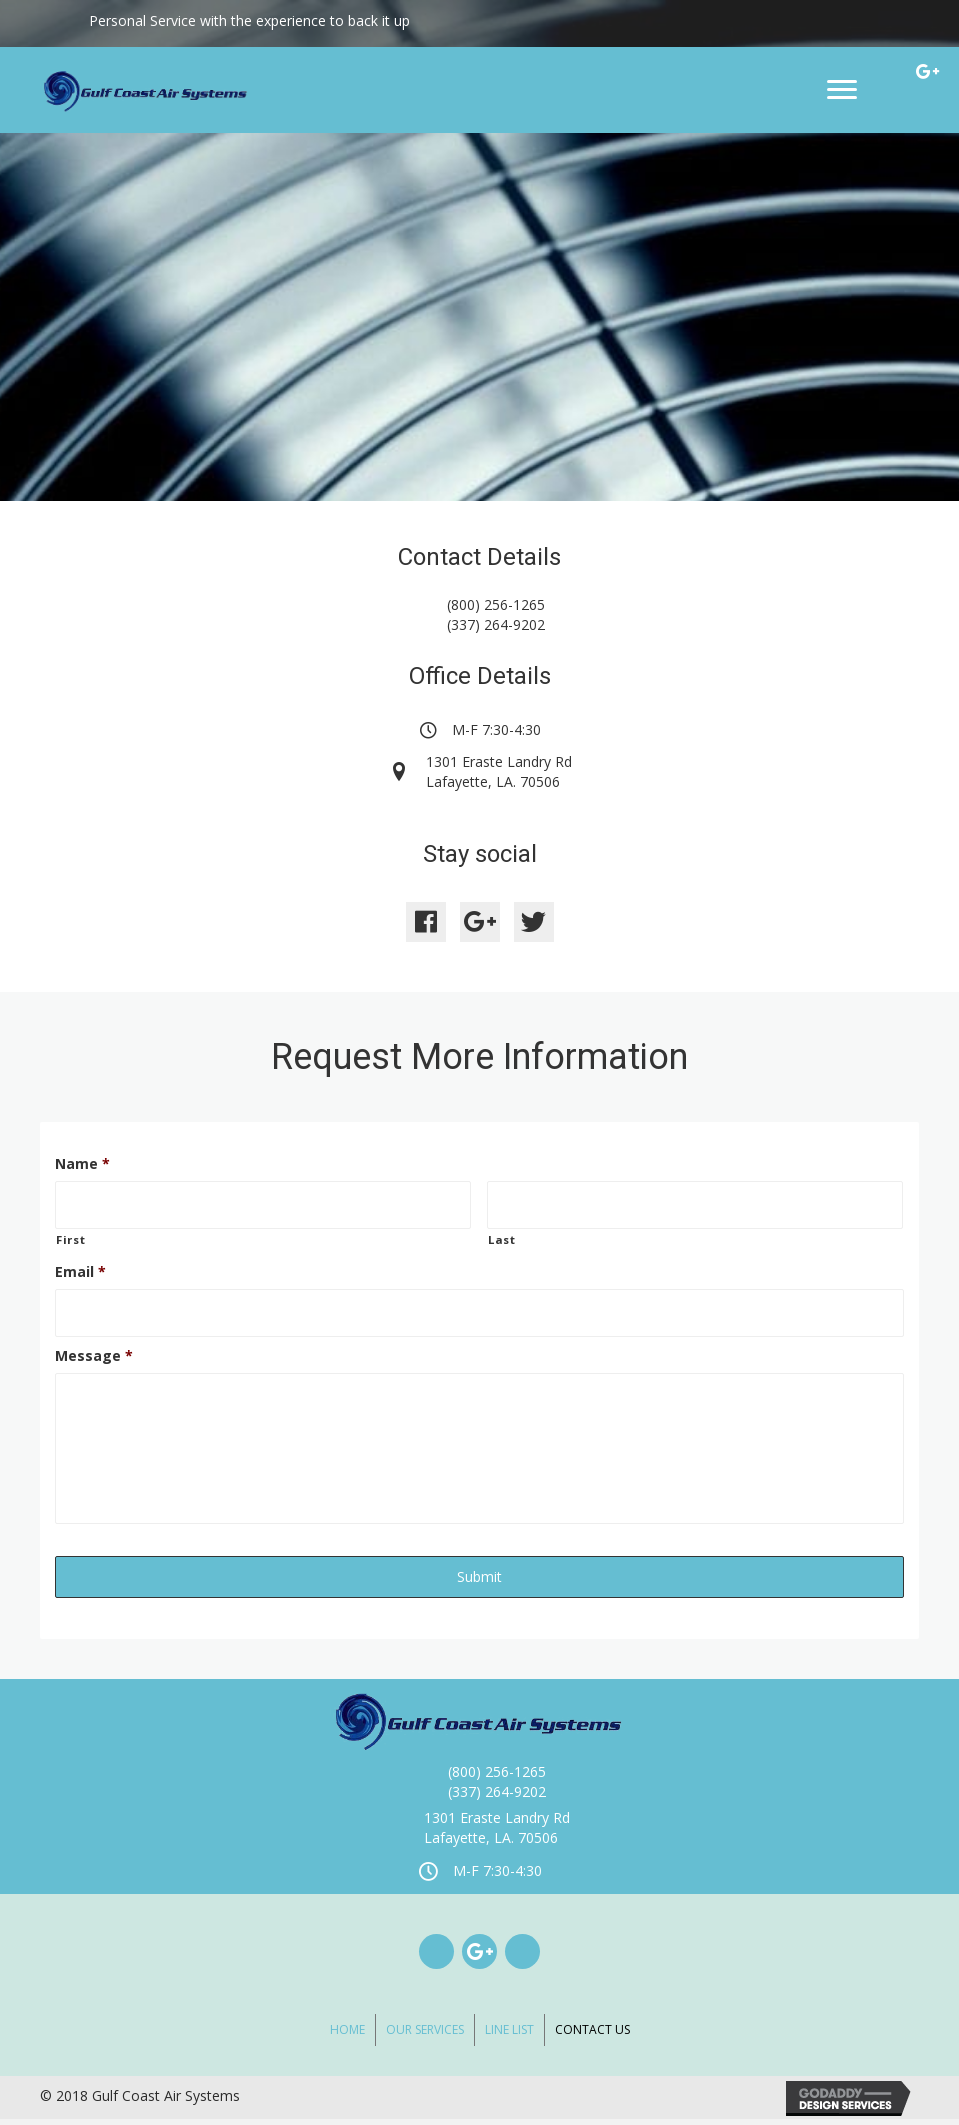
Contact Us (592, 2035)
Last (502, 1237)
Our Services (425, 2035)
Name (82, 1164)
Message (94, 1352)
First (70, 1237)
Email (80, 1270)
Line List (509, 2035)
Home (347, 2035)
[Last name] (695, 1204)
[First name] (263, 1204)
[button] (426, 922)
